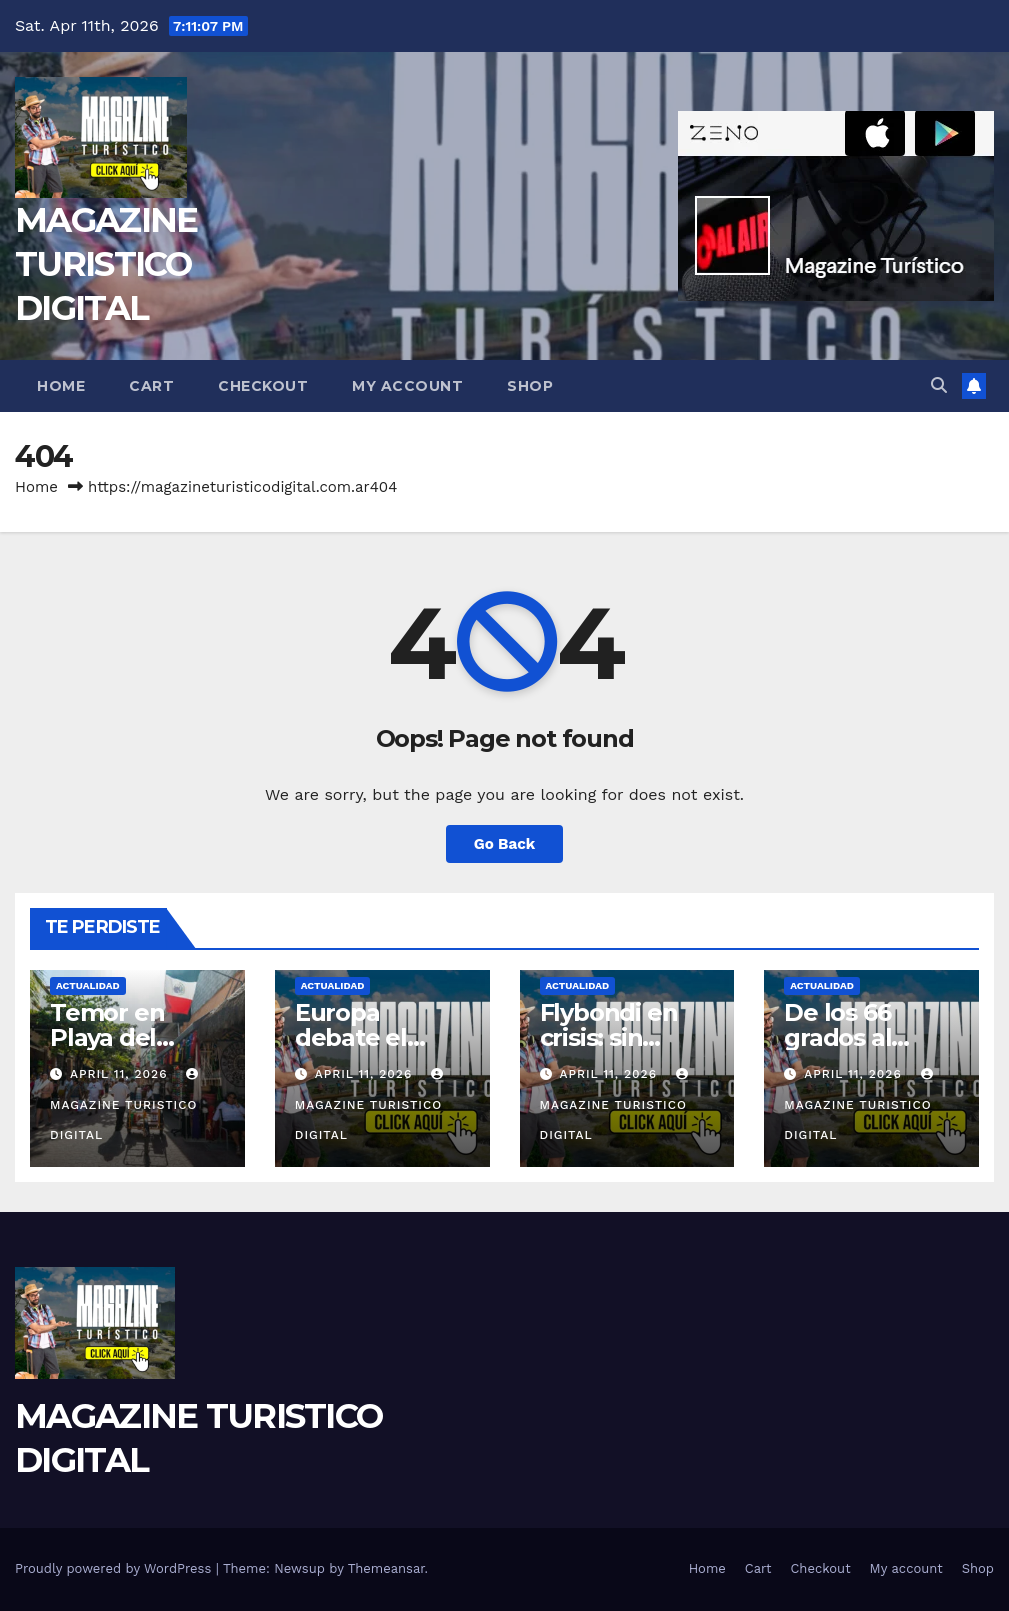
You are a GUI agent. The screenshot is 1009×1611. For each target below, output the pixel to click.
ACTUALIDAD (88, 985)
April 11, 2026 (121, 1074)
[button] (939, 385)
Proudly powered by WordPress (115, 1568)
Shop (530, 386)
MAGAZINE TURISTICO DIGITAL (106, 264)
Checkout (263, 386)
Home (61, 386)
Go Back (505, 844)
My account (407, 386)
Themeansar (386, 1568)
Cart (151, 386)
